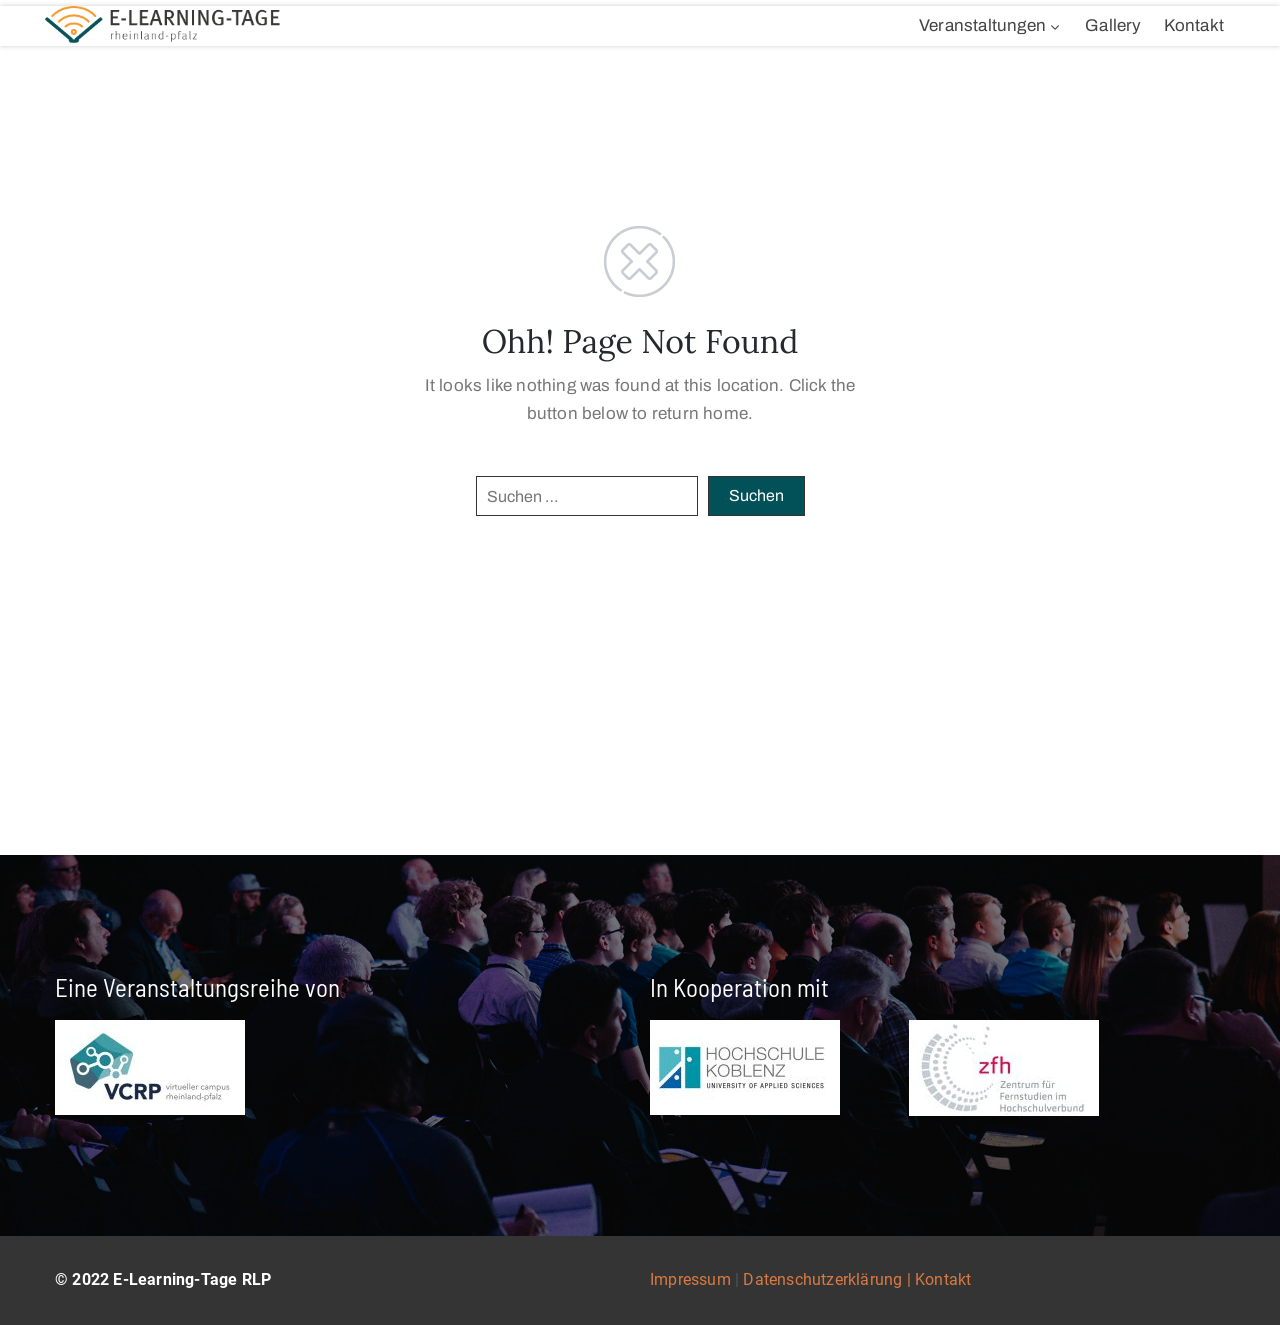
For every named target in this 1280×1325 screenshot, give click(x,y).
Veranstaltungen (991, 25)
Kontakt (1194, 25)
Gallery (1113, 25)
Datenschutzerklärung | (829, 1279)
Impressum (690, 1279)
